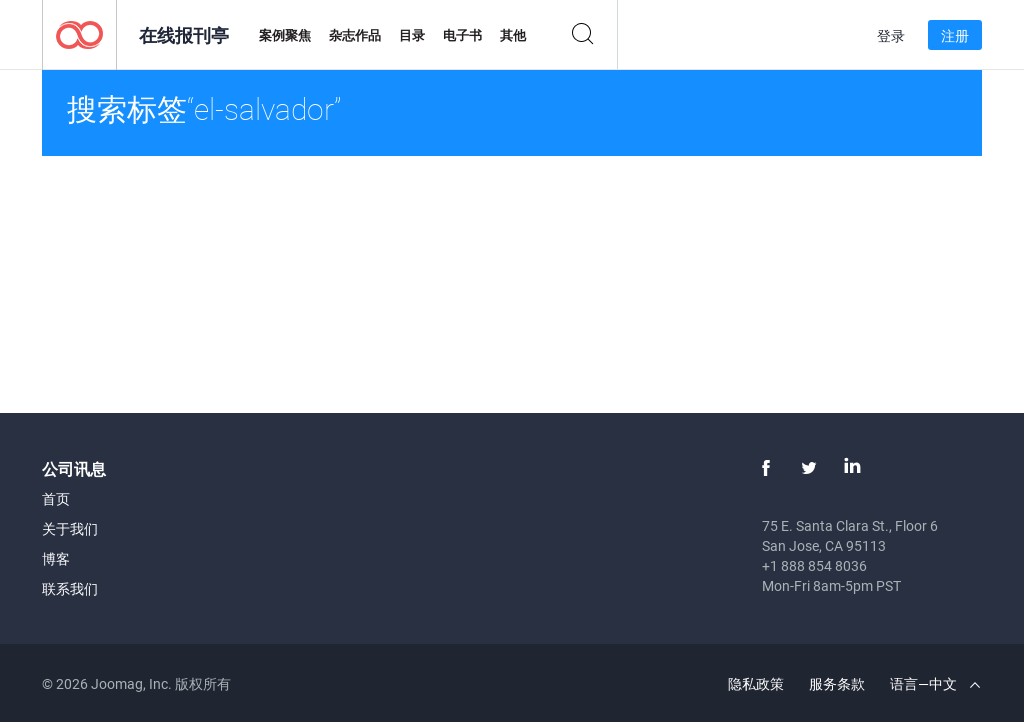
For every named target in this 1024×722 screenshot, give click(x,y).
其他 (513, 35)
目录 (412, 35)
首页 (56, 498)
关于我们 (70, 528)
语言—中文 (935, 683)
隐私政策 (756, 683)
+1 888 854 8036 (814, 565)
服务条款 (837, 683)
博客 (56, 558)
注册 (955, 35)
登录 (891, 35)
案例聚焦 (285, 35)
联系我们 (70, 588)
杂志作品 (355, 35)
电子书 (462, 35)
